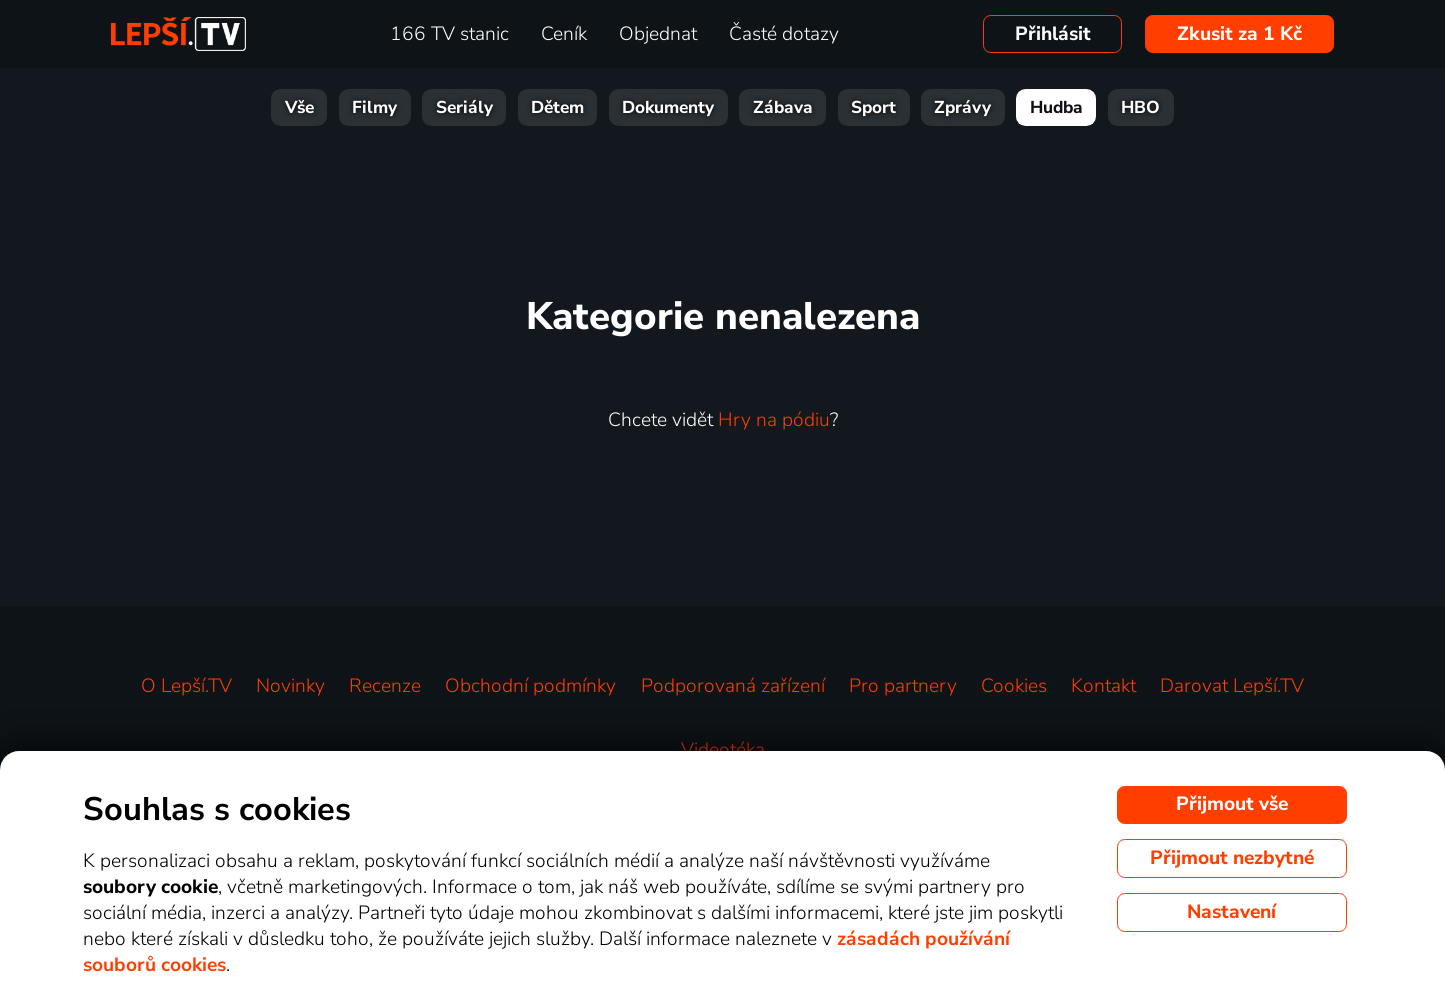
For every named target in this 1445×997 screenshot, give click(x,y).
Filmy (374, 107)
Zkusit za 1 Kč (1239, 34)
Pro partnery (903, 686)
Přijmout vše (1232, 804)
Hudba (1056, 107)
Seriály (464, 107)
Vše (299, 107)
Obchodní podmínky (530, 686)
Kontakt (1103, 686)
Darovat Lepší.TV (1232, 686)
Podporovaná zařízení (733, 686)
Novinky (290, 686)
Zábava (783, 107)
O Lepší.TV (186, 686)
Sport (873, 107)
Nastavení (1231, 912)
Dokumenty (668, 107)
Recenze (385, 686)
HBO (1140, 107)
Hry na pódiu (774, 420)
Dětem (557, 107)
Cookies (1014, 686)
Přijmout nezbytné (1232, 858)
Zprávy (962, 107)
